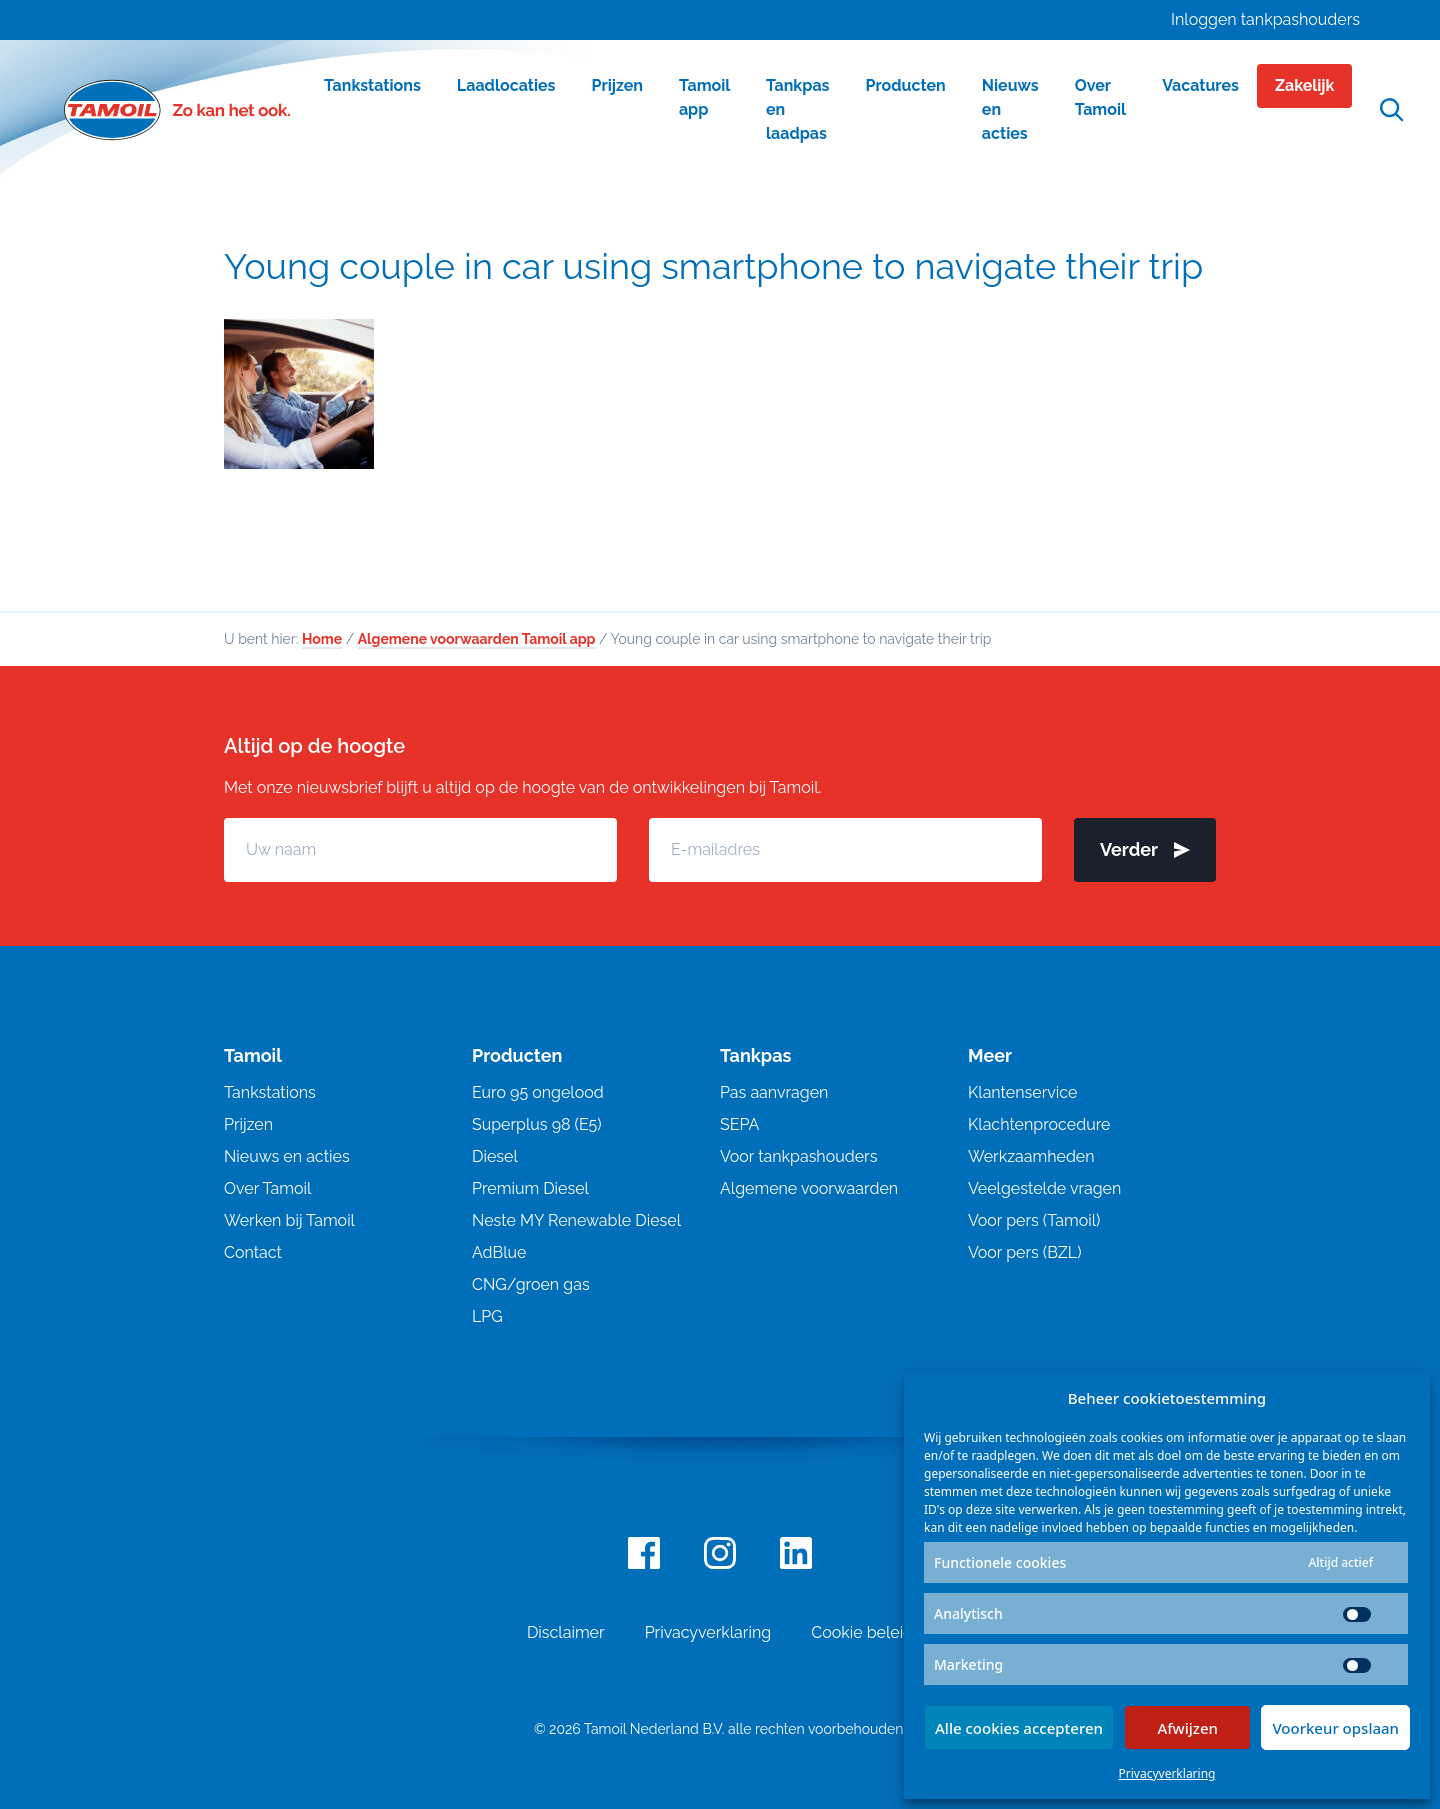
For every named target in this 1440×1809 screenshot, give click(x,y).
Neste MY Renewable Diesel (576, 1224)
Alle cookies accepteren (1019, 1728)
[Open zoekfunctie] (1392, 110)
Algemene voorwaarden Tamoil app (477, 643)
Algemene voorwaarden (809, 1192)
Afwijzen (1187, 1728)
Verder (1145, 853)
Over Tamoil (267, 1192)
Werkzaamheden (1031, 1160)
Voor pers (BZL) (1024, 1256)
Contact (253, 1256)
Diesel (495, 1160)
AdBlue (499, 1256)
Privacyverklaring (1167, 1773)
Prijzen (248, 1128)
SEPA (739, 1128)
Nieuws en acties (287, 1160)
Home (322, 643)
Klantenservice (1022, 1096)
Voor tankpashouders (798, 1160)
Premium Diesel (530, 1192)
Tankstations (270, 1096)
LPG (487, 1320)
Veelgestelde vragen (1044, 1192)
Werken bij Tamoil (289, 1224)
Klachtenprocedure (1039, 1128)
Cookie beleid (862, 1636)
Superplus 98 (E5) (537, 1128)
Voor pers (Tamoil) (1034, 1224)
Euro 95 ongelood (538, 1096)
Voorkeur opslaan (1335, 1728)
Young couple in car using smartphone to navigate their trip (713, 266)
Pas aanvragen (774, 1096)
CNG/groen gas (531, 1288)
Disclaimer (566, 1636)
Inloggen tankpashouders (1265, 19)
